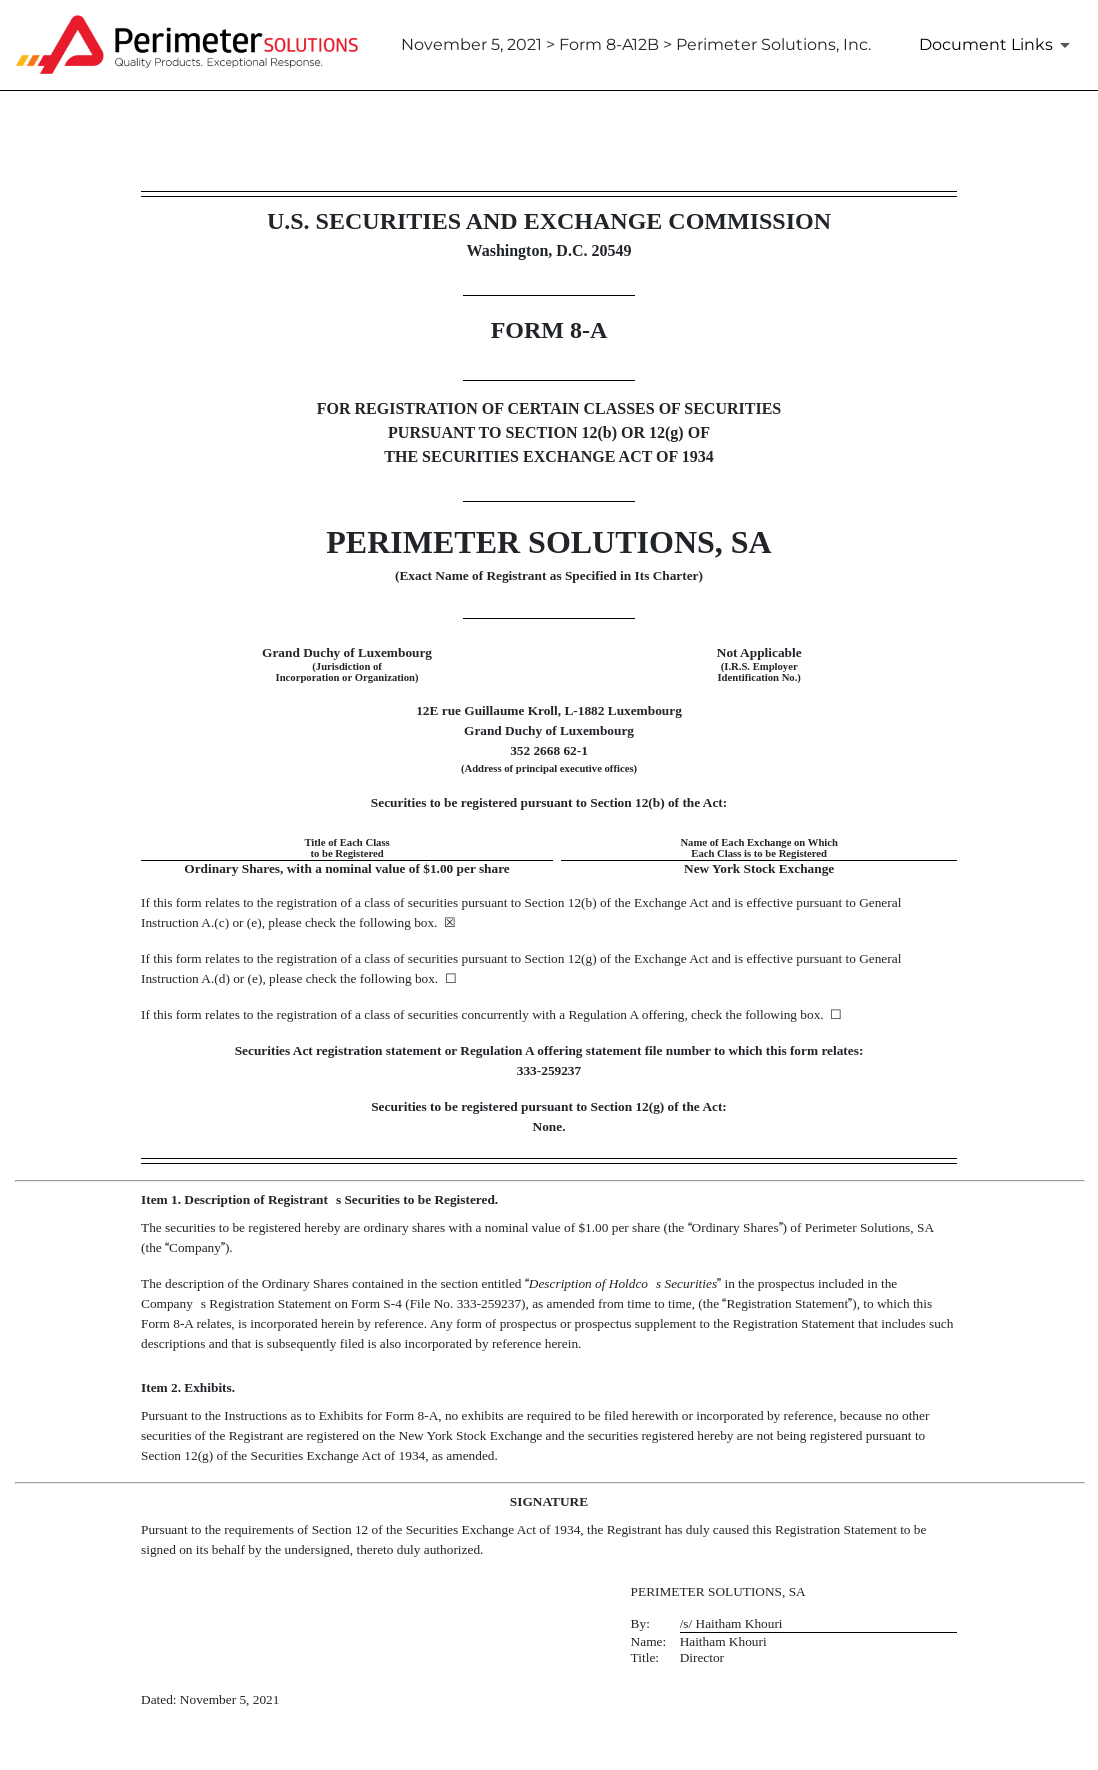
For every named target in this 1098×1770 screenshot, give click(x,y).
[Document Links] (998, 45)
